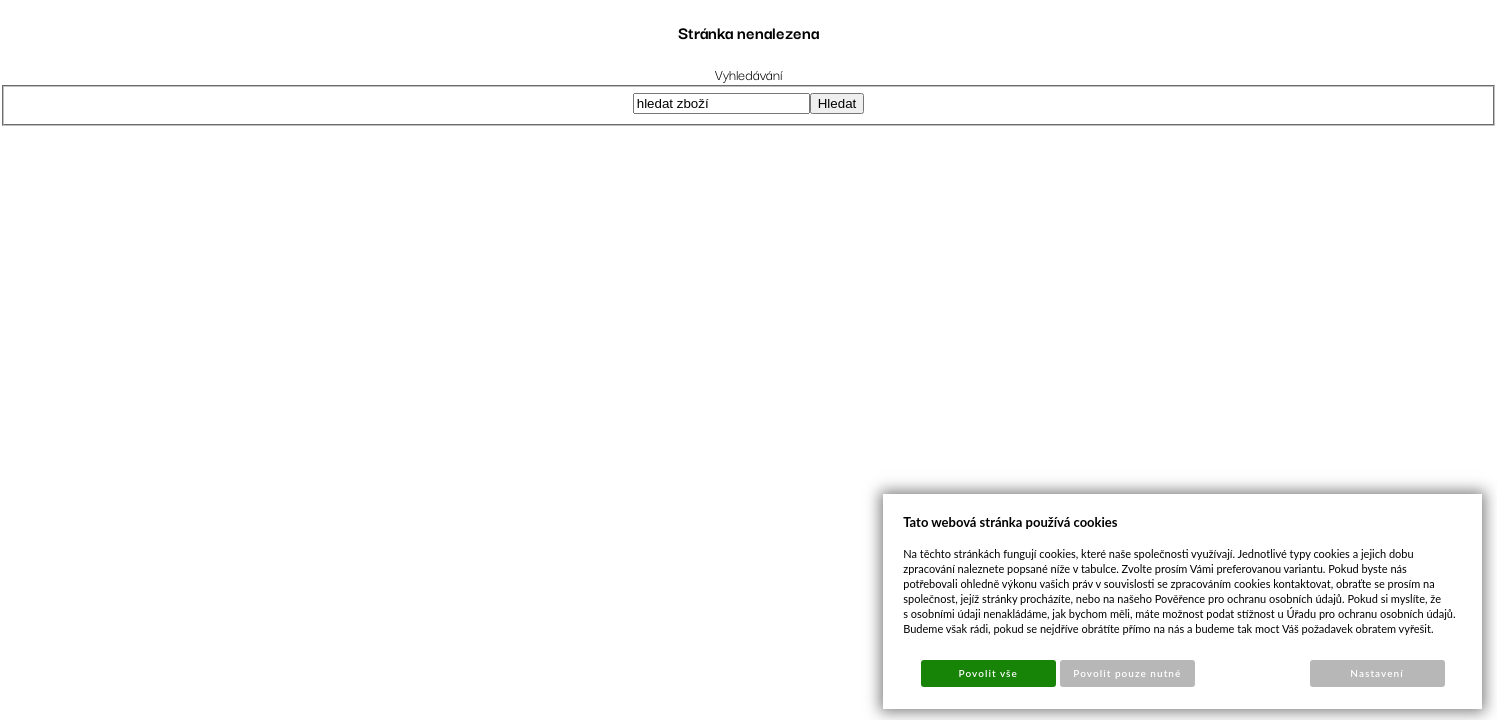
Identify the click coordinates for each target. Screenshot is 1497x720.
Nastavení (1376, 673)
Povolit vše (988, 673)
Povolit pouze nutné (1127, 673)
